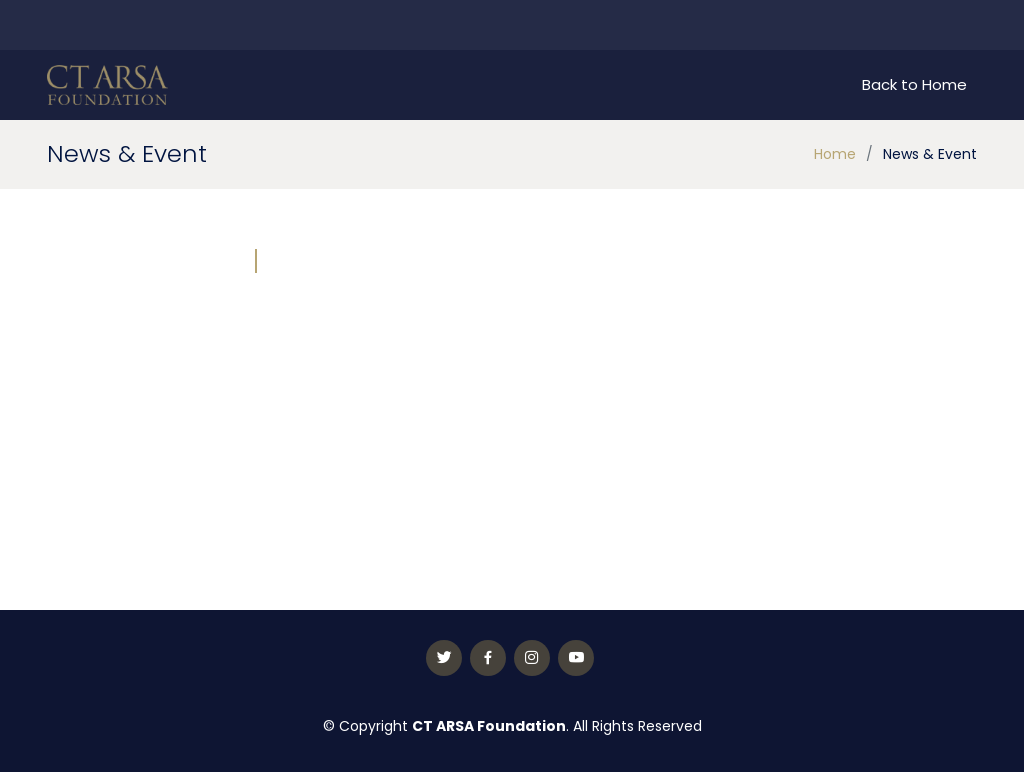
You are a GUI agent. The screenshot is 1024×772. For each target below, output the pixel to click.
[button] (310, 375)
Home (835, 154)
